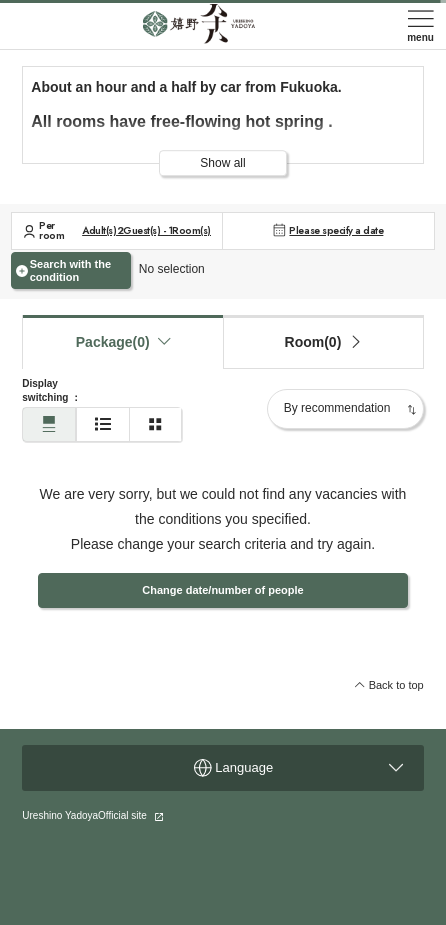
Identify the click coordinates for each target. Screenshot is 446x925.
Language (299, 768)
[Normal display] (49, 424)
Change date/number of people (222, 590)
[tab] (323, 342)
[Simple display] (103, 424)
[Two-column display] (156, 424)
